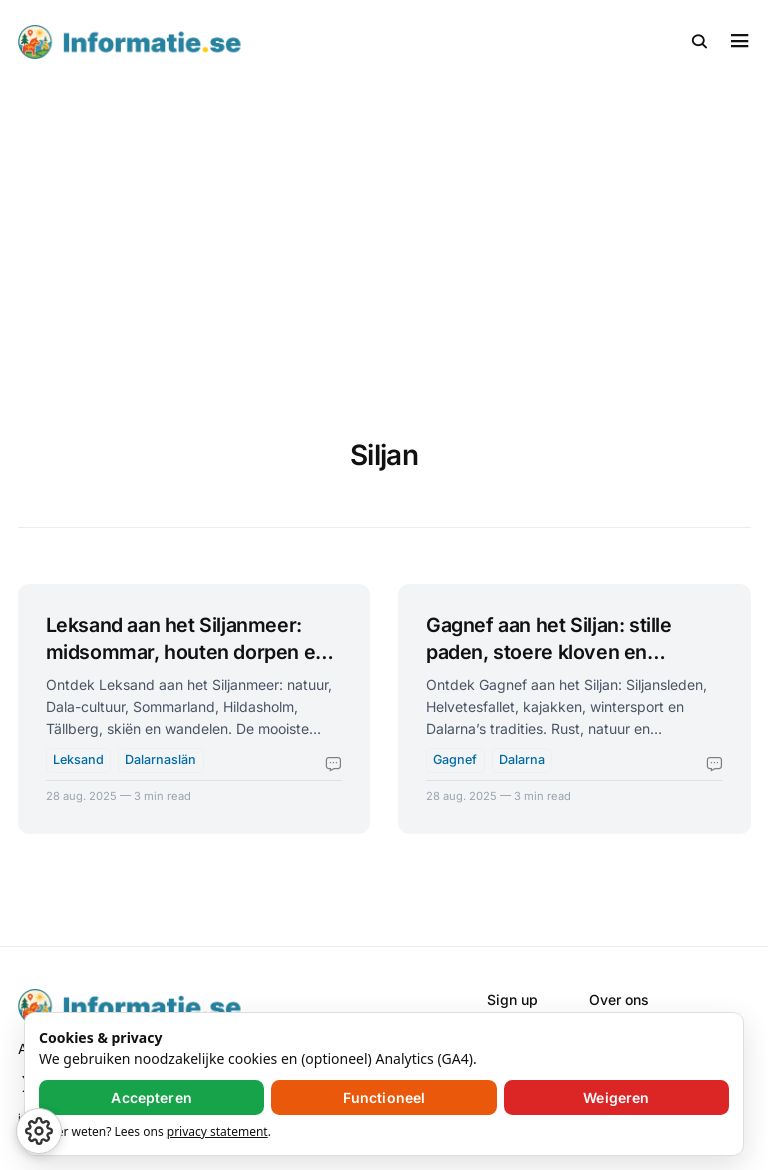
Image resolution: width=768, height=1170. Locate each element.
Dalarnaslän (160, 759)
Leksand (78, 759)
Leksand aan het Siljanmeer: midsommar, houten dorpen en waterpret (186, 652)
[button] (699, 42)
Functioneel (384, 1097)
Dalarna (522, 759)
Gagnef (455, 759)
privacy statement (217, 1131)
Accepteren (151, 1097)
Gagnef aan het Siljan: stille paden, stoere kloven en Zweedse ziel (549, 652)
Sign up (512, 999)
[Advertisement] (384, 234)
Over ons (619, 999)
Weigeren (616, 1097)
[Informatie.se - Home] (201, 42)
